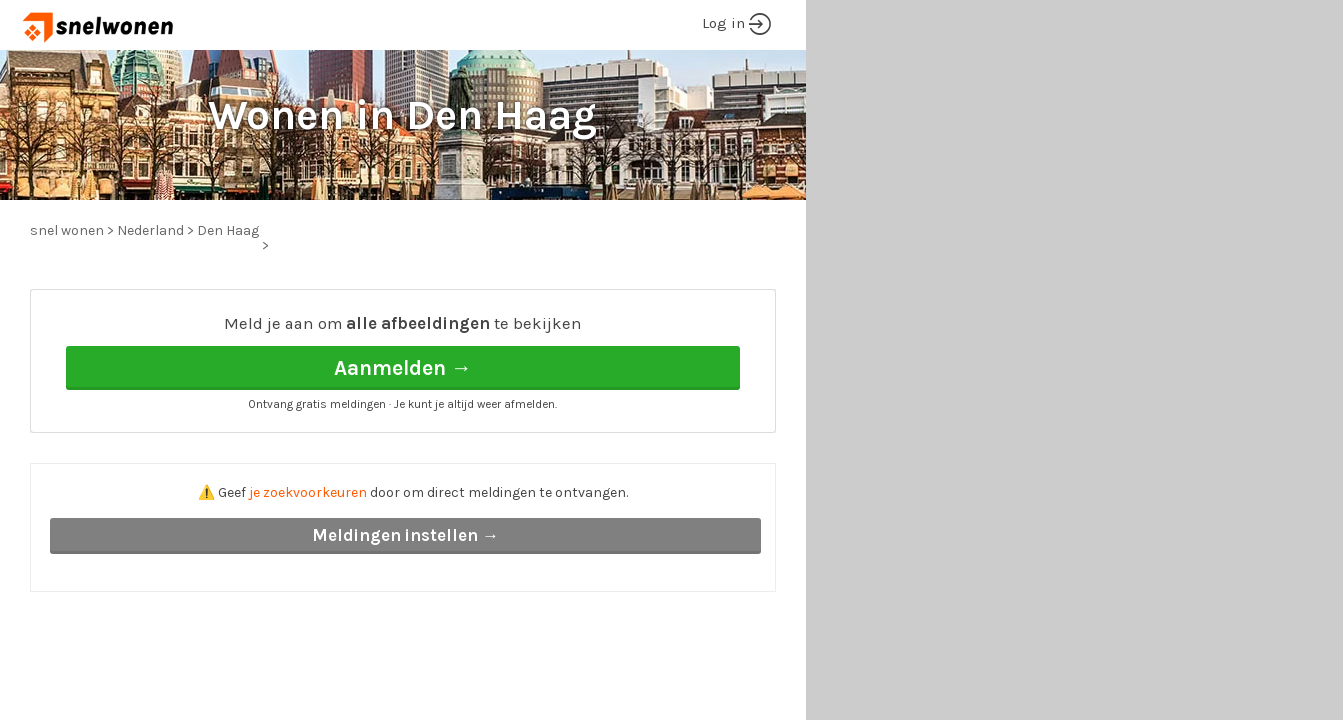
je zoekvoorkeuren (308, 492)
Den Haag (228, 230)
